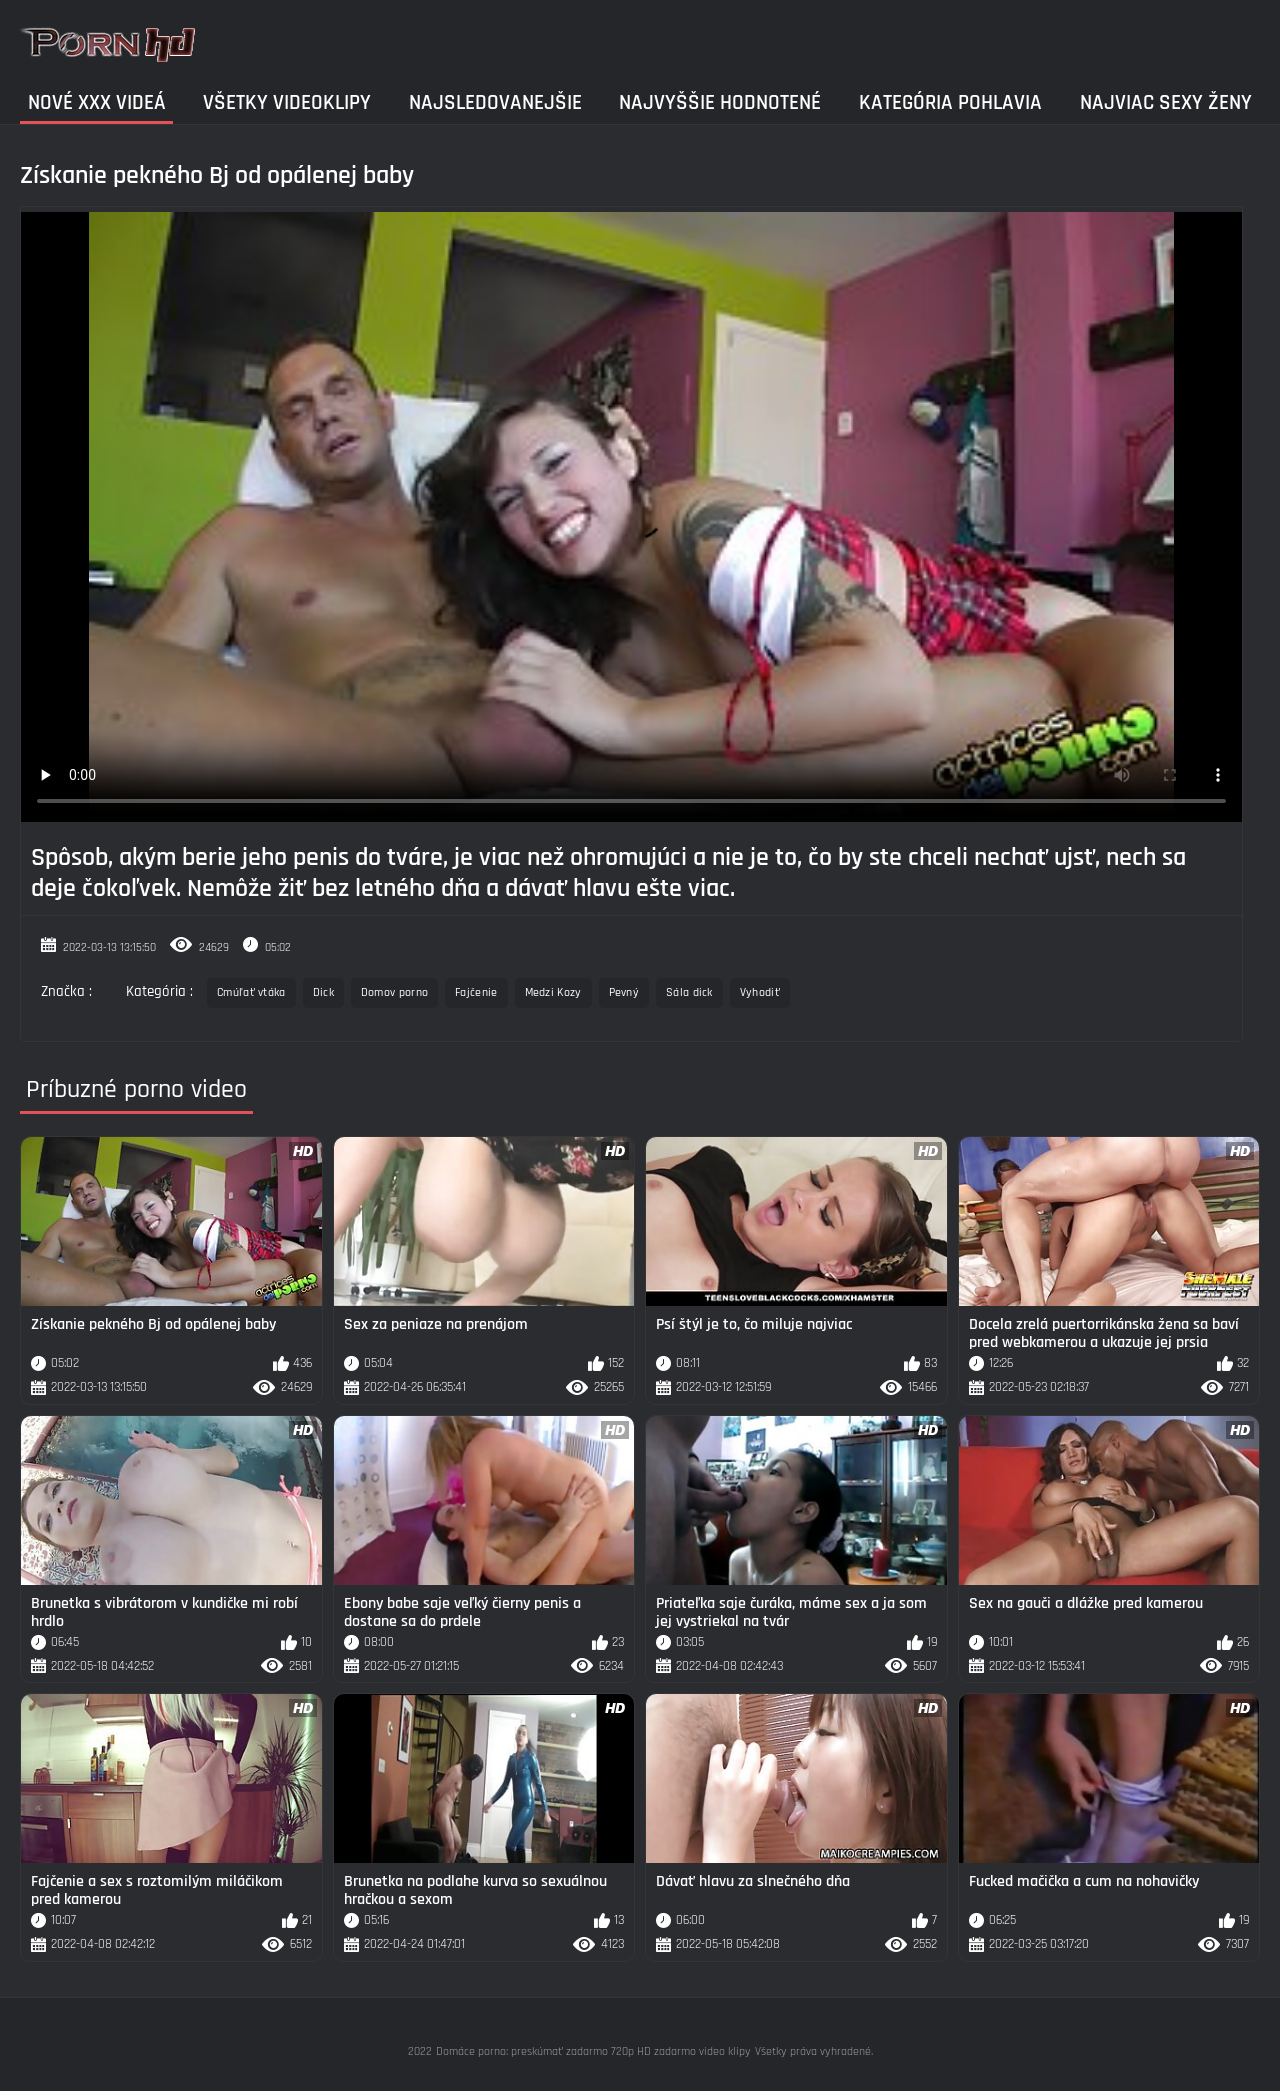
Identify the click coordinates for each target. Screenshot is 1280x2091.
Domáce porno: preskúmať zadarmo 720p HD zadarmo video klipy (593, 2051)
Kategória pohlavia (950, 102)
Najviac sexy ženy (1166, 102)
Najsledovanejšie (495, 102)
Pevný (624, 992)
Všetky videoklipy (287, 102)
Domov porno (394, 992)
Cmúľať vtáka (251, 992)
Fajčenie (476, 992)
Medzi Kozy (553, 992)
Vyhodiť (760, 992)
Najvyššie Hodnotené (720, 102)
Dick (323, 992)
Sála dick (689, 992)
